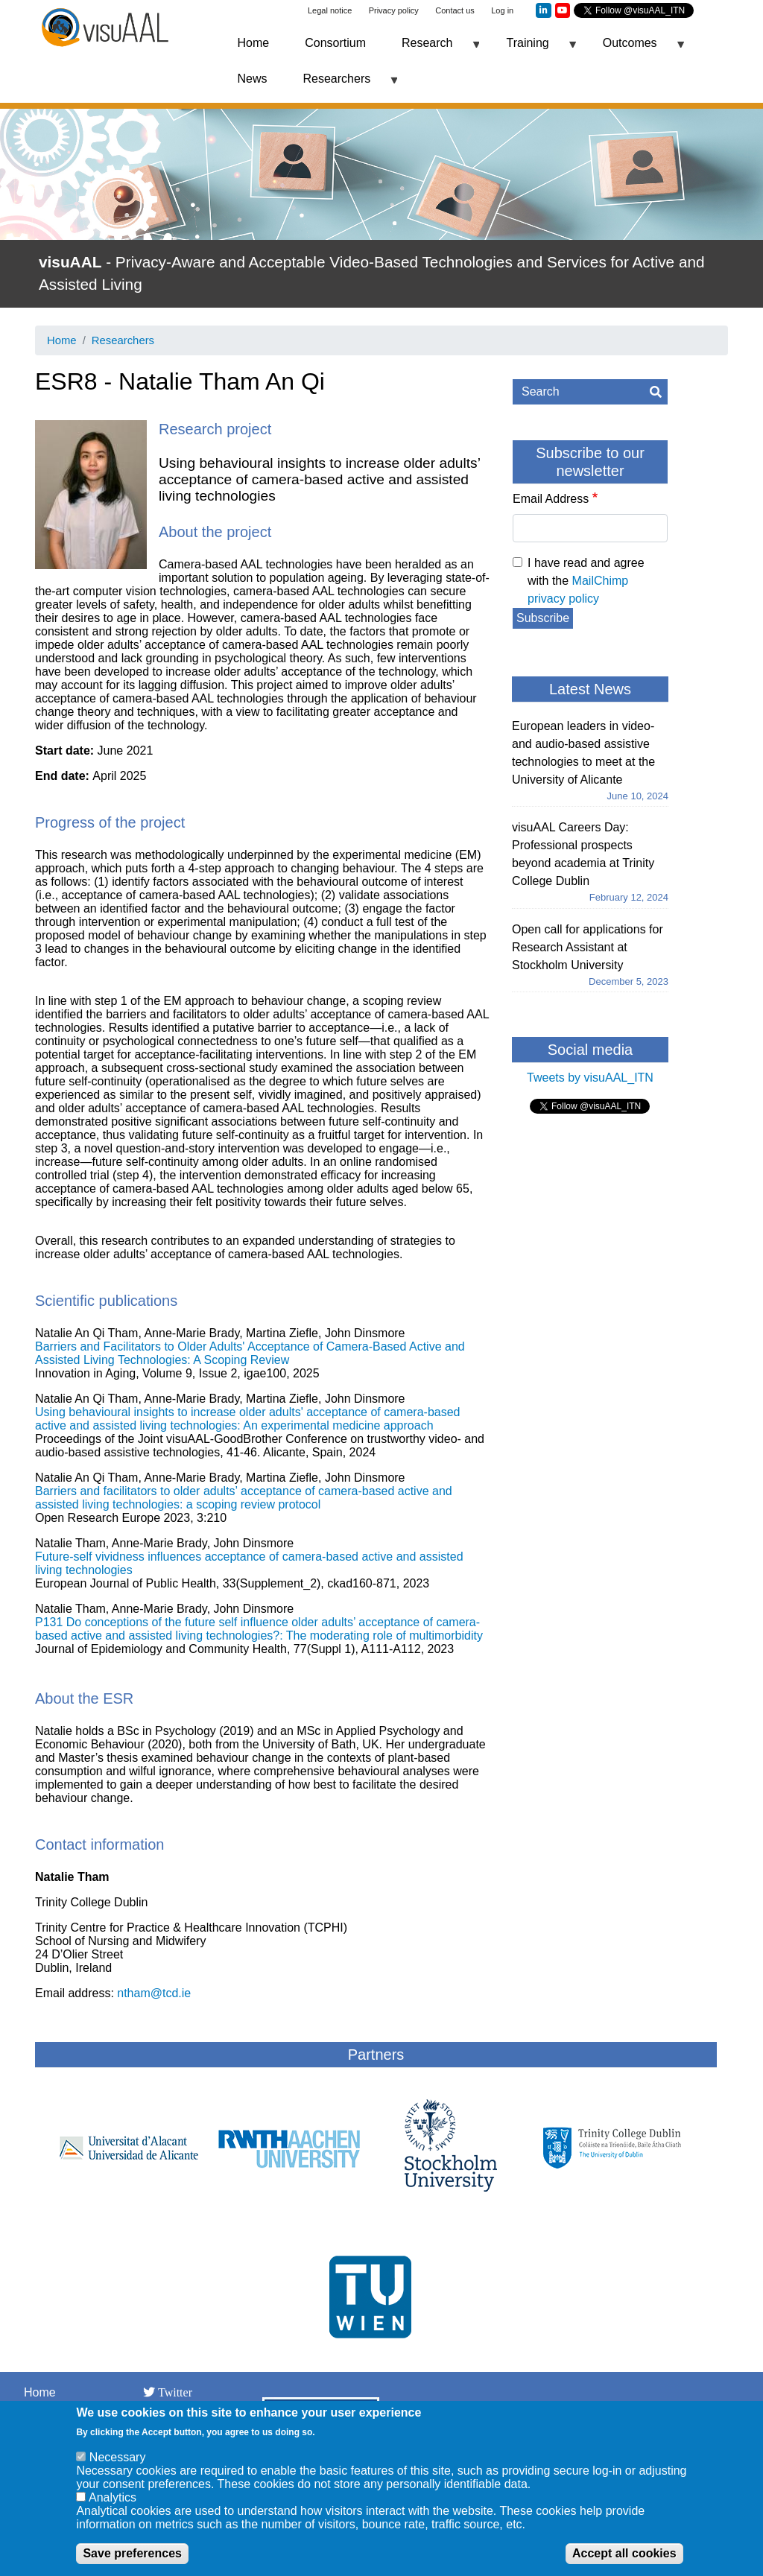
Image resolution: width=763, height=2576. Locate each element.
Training (531, 49)
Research (431, 49)
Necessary (117, 2469)
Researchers (341, 84)
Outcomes (634, 49)
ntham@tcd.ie (154, 1993)
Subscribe (542, 618)
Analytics (112, 2509)
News (252, 78)
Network (46, 2410)
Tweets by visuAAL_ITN (590, 1077)
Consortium (335, 43)
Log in (502, 10)
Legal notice (330, 10)
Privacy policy (394, 10)
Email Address (551, 498)
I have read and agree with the (586, 580)
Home (254, 43)
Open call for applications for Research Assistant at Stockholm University (587, 947)
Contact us (455, 10)
